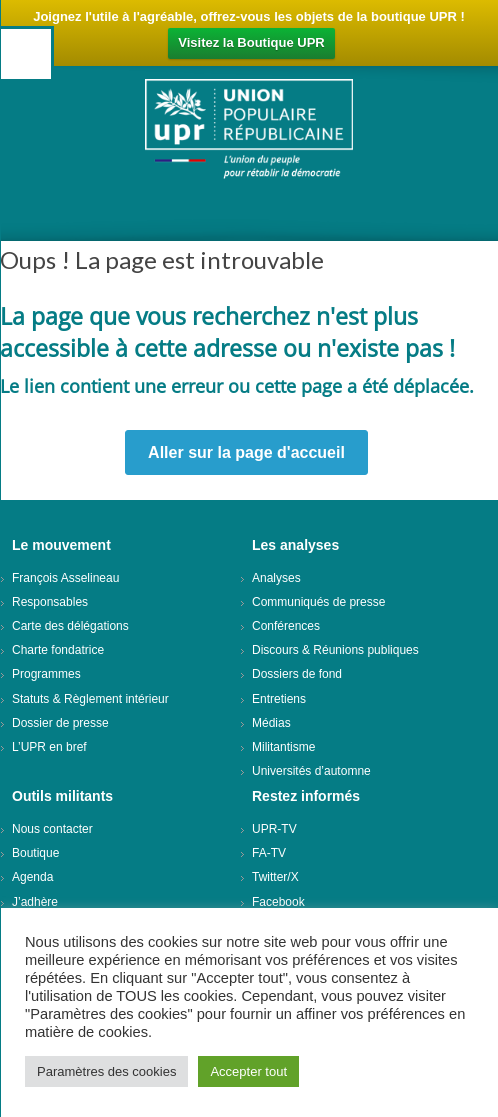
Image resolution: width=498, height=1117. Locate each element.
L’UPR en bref (49, 747)
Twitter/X (275, 877)
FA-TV (269, 853)
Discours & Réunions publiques (335, 650)
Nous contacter (52, 829)
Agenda (32, 877)
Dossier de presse (60, 723)
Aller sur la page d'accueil (246, 452)
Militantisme (283, 747)
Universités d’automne (311, 771)
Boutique (35, 853)
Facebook (278, 902)
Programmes (46, 674)
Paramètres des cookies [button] (106, 1071)
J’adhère (35, 902)
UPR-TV (274, 829)
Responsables (50, 602)
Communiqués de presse (318, 602)
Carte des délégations (70, 626)
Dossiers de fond (297, 674)
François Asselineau (65, 578)
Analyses (276, 578)
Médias (271, 723)
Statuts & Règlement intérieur (90, 699)
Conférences (286, 626)
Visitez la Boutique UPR (251, 42)
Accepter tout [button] (248, 1071)
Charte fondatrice (58, 650)
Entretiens (279, 699)
